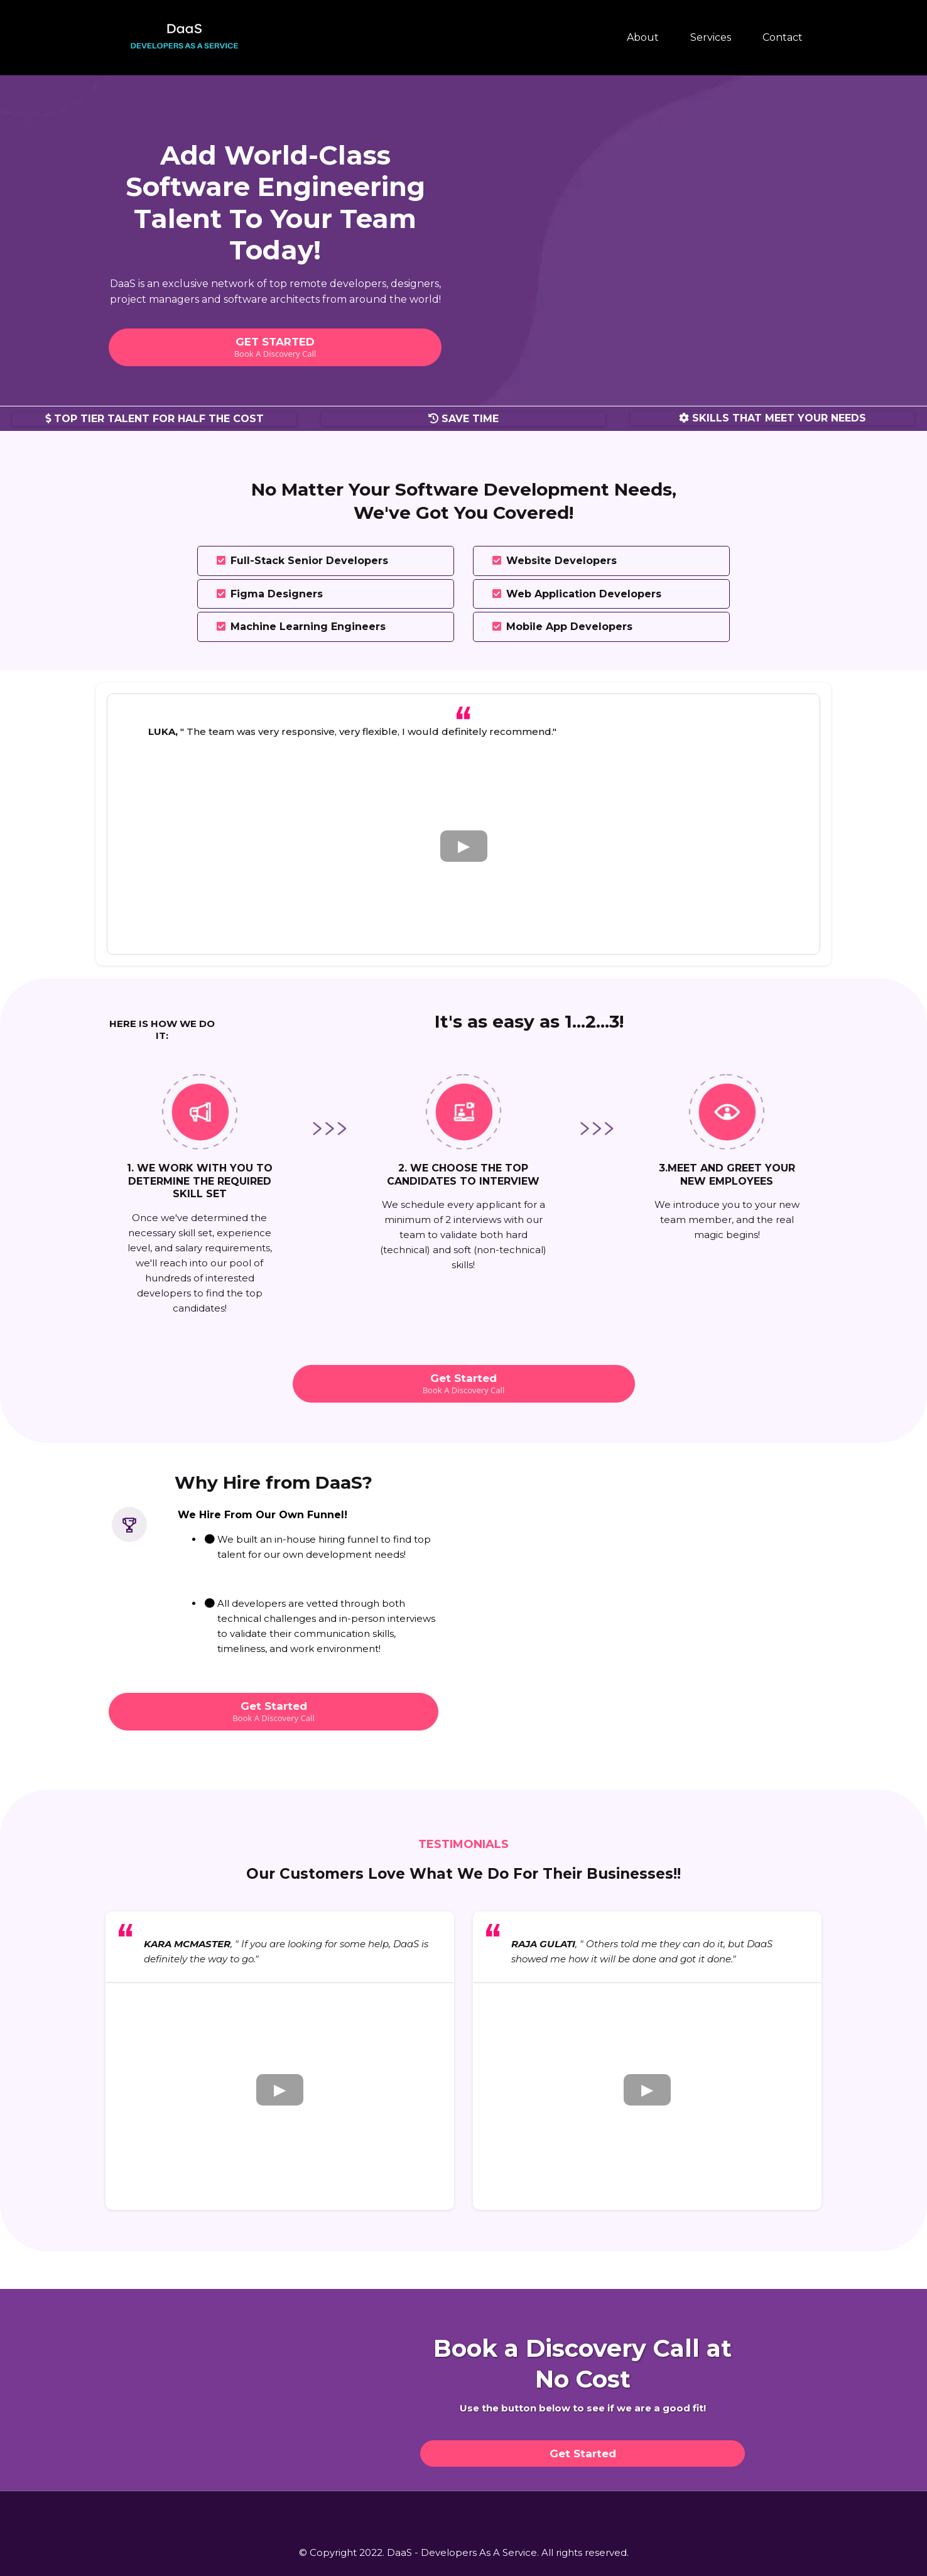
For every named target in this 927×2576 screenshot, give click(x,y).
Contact (782, 37)
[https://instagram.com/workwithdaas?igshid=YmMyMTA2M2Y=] (463, 2510)
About (643, 37)
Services (710, 37)
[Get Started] (582, 2453)
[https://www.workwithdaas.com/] (187, 37)
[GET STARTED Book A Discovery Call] (275, 347)
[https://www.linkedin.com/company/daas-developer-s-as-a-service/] (516, 2510)
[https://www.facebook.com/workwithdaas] (410, 2510)
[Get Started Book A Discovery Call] (464, 1384)
